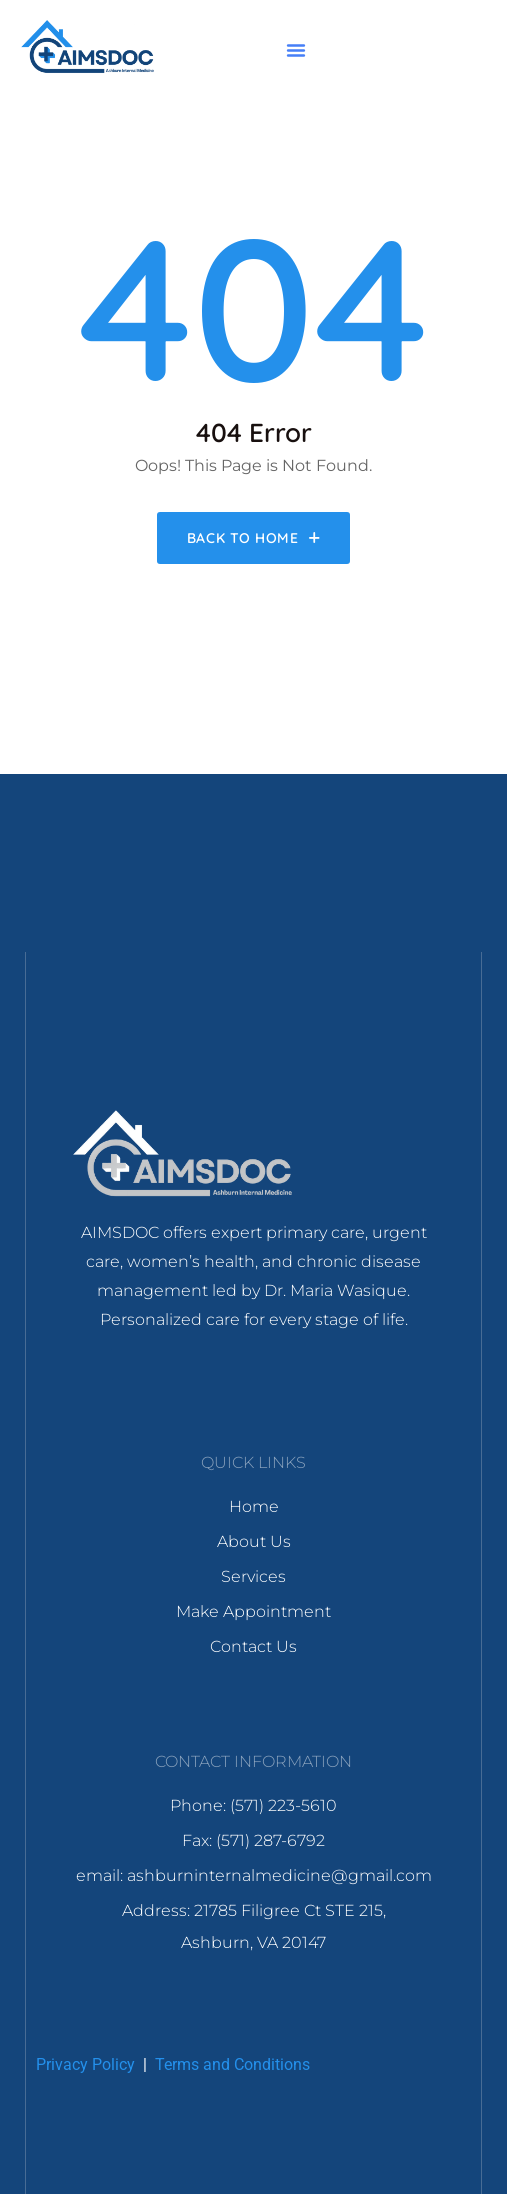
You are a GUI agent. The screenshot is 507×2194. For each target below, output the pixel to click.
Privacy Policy (85, 2064)
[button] (296, 50)
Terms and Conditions (232, 2064)
